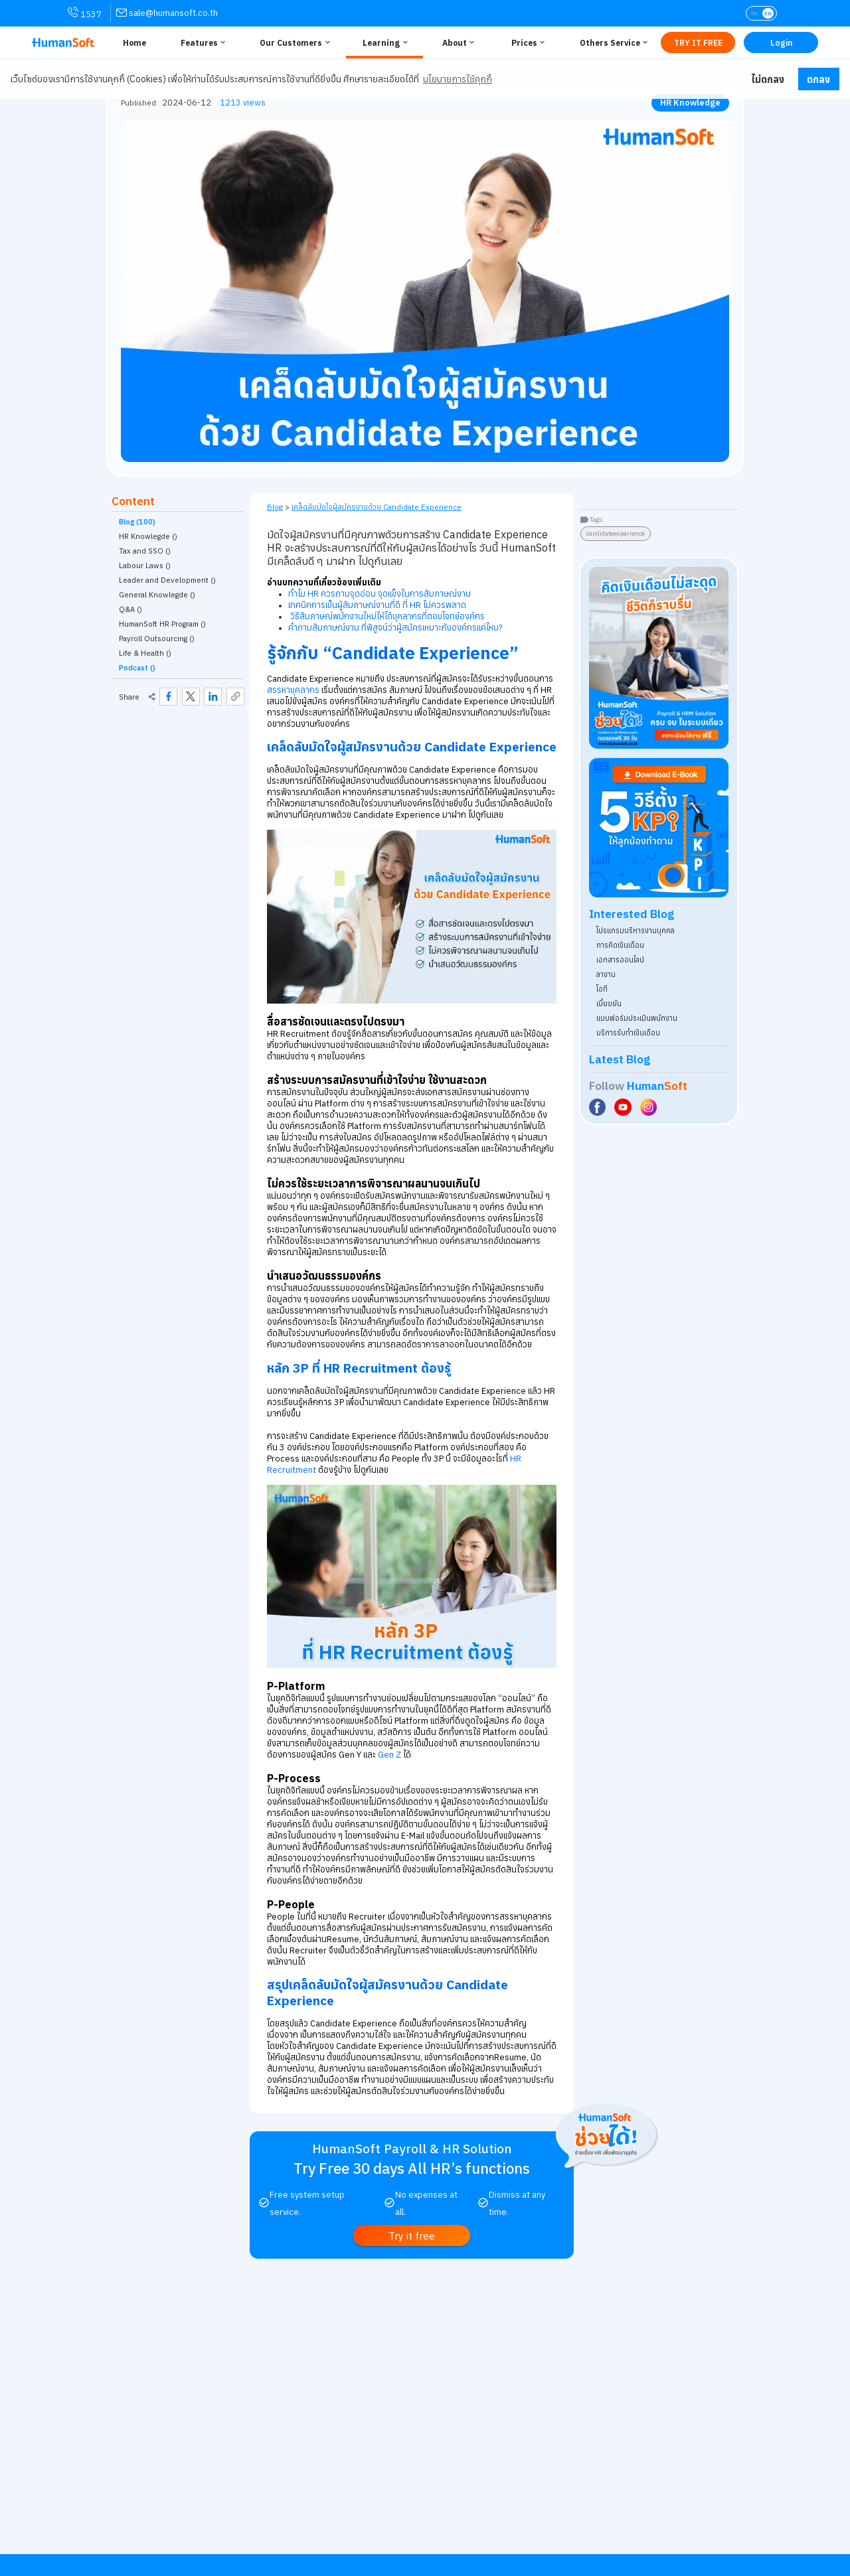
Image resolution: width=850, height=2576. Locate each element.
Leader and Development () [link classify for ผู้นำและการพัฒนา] (167, 580)
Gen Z (389, 1754)
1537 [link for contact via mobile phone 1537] (85, 13)
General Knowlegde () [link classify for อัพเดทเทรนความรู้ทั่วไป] (157, 594)
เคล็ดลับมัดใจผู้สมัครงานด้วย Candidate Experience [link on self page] (377, 507)
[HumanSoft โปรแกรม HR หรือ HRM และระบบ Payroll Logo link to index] (63, 42)
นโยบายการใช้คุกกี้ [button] (457, 79)
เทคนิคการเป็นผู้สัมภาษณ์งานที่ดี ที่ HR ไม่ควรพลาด (377, 605)
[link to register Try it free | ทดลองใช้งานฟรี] (412, 2235)
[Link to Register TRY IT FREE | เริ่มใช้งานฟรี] (698, 42)
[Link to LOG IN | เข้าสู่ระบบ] (781, 42)
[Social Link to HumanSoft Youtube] (624, 1107)
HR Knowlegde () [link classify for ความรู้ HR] (148, 536)
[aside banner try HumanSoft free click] (658, 658)
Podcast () (137, 667)
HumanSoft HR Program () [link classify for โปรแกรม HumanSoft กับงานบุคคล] (162, 624)
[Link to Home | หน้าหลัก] (132, 42)
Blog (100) (137, 521)
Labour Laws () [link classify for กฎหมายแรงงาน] (145, 565)
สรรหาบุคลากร (293, 690)
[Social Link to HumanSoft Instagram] (650, 1107)
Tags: (597, 519)
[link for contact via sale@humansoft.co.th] (167, 13)
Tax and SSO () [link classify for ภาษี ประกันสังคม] (145, 551)
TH (754, 13)
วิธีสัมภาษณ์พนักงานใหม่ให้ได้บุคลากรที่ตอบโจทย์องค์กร (387, 616)
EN (768, 13)
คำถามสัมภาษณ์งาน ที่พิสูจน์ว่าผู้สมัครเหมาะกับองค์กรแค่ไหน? (395, 627)
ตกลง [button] (818, 79)
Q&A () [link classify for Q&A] (130, 609)
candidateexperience (615, 533)
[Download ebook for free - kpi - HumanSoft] (658, 827)
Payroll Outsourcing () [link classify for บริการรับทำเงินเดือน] (157, 638)
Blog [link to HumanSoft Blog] (275, 507)
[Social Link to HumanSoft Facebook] (599, 1107)
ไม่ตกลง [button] (767, 79)
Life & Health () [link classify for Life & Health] (145, 653)
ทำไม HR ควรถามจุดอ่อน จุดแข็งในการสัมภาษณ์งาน (379, 593)
